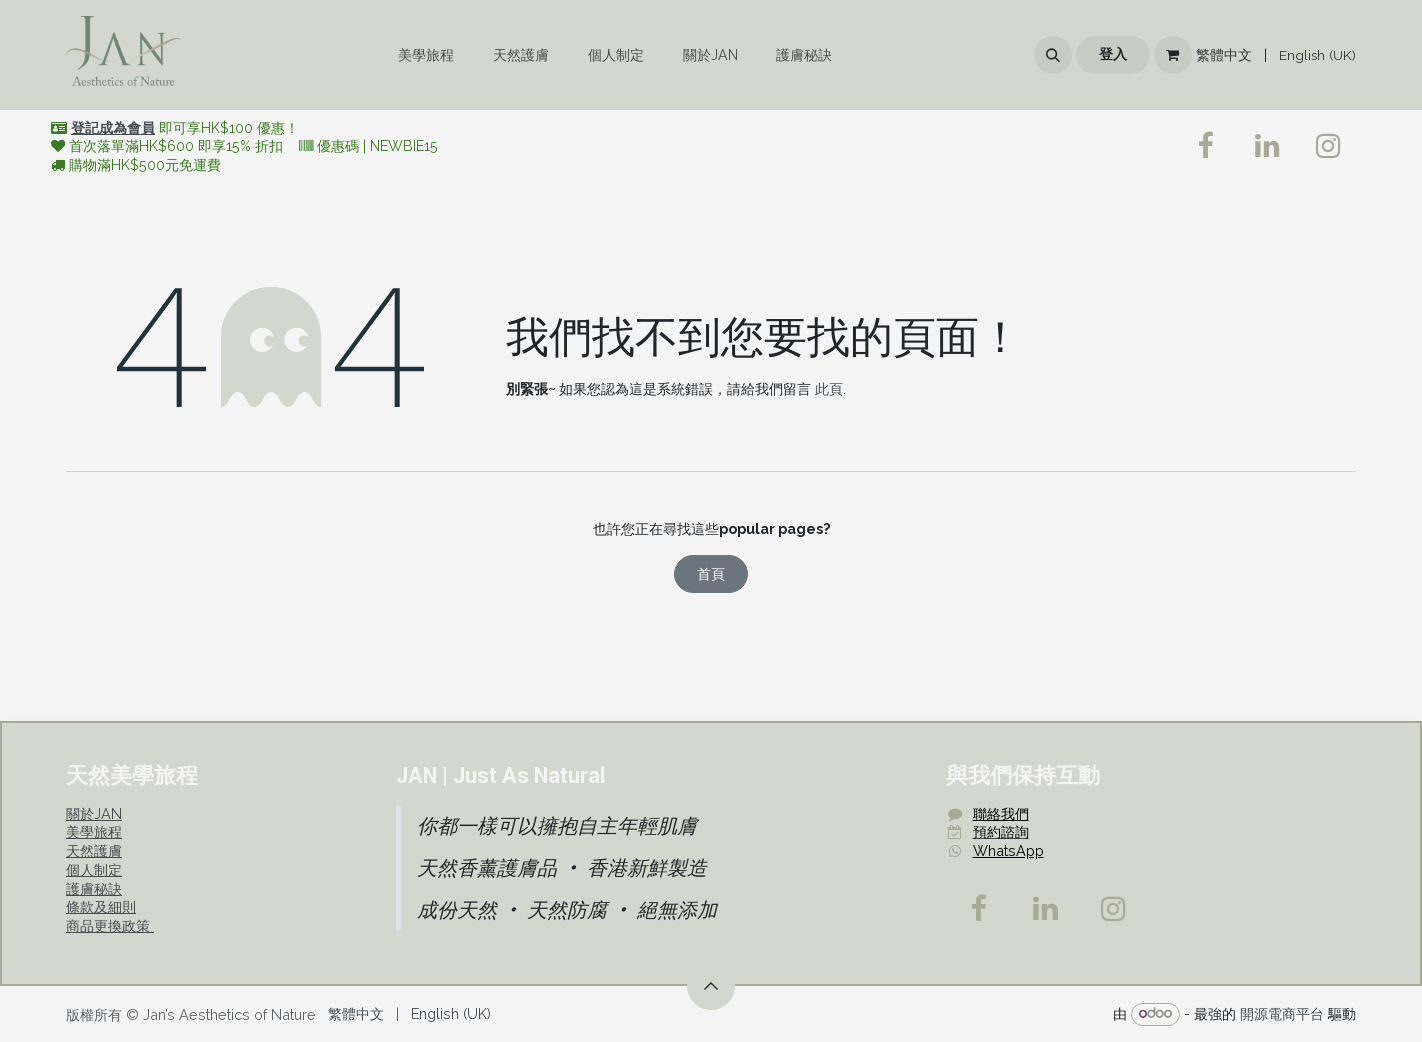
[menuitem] (426, 55)
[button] (1053, 55)
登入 (1113, 54)
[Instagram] (1114, 909)
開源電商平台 (1282, 1012)
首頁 (711, 573)
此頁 (829, 388)
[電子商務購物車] (1173, 55)
